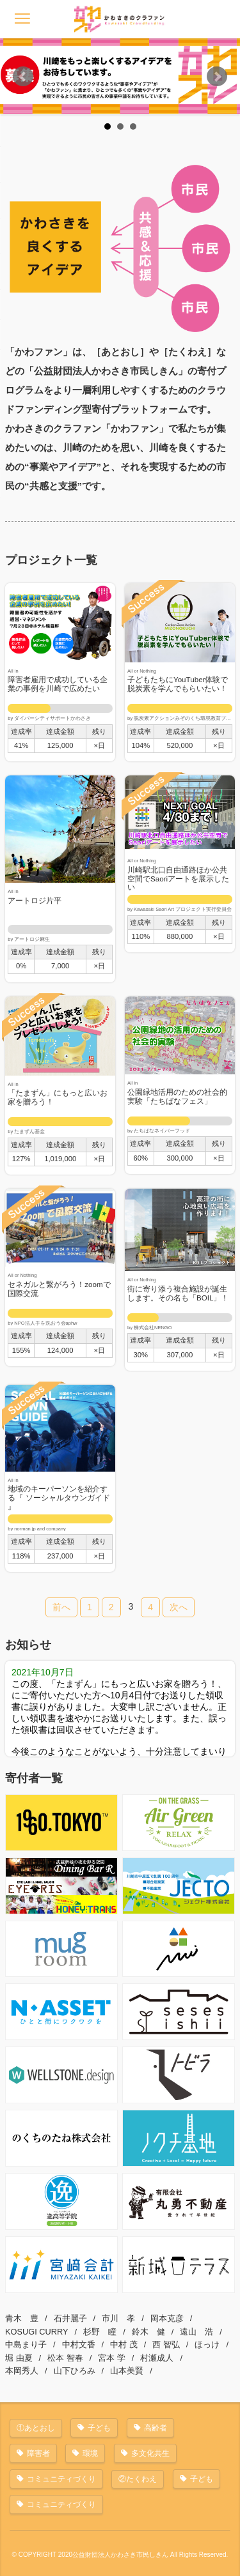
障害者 (38, 2453)
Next (217, 76)
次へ (179, 1607)
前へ (61, 1607)
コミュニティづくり (61, 2478)
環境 (90, 2453)
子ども (99, 2427)
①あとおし (36, 2427)
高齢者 (155, 2427)
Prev (23, 76)
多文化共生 (150, 2453)
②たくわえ (137, 2478)
